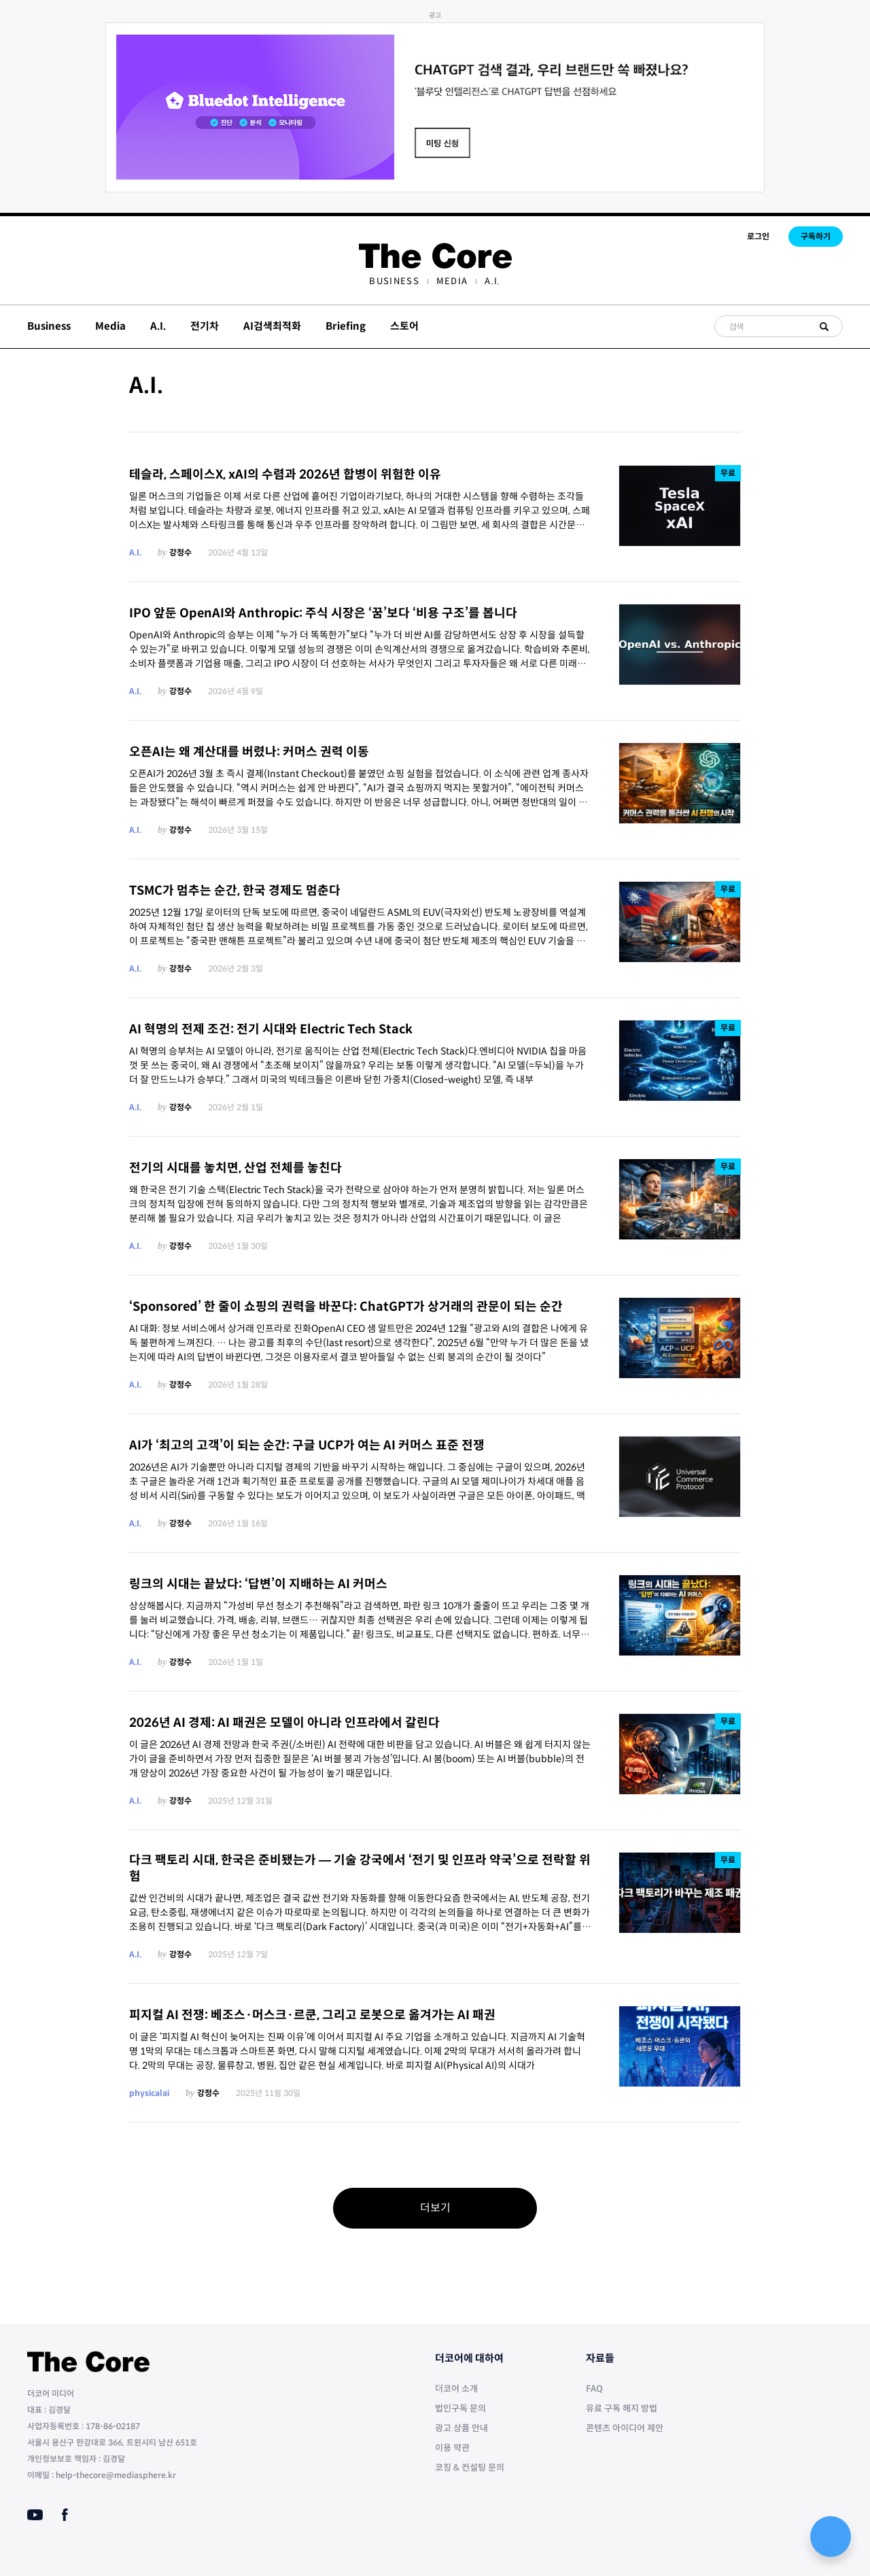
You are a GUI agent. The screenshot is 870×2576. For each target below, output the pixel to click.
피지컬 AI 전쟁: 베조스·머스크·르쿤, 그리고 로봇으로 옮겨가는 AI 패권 (312, 2015)
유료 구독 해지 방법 (621, 2408)
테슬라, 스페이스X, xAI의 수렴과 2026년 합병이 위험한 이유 (285, 474)
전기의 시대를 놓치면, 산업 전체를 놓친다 (235, 1168)
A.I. (492, 281)
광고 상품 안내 (461, 2428)
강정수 (180, 552)
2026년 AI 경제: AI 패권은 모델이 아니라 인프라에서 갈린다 (284, 1722)
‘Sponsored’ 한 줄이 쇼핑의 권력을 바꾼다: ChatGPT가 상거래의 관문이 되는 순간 (346, 1306)
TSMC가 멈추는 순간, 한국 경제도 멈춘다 (235, 890)
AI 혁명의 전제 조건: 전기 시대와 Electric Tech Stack (271, 1029)
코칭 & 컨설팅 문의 (469, 2467)
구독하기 (816, 236)
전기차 (204, 326)
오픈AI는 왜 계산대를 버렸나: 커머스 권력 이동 (249, 751)
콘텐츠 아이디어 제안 (624, 2428)
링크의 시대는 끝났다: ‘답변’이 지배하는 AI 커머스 (258, 1584)
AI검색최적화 (272, 326)
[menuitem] (394, 281)
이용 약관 (452, 2447)
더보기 (435, 2208)
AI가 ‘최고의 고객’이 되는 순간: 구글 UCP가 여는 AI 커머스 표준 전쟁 (307, 1445)
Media (452, 281)
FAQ (594, 2388)
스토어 (404, 326)
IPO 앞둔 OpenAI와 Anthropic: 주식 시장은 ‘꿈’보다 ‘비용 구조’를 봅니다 (323, 613)
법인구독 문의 (460, 2408)
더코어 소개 (456, 2388)
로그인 (758, 236)
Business (394, 281)
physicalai (149, 2093)
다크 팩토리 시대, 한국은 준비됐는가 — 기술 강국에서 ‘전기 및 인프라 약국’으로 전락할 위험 (360, 1869)
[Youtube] (35, 2514)
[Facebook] (65, 2515)
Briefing (346, 326)
